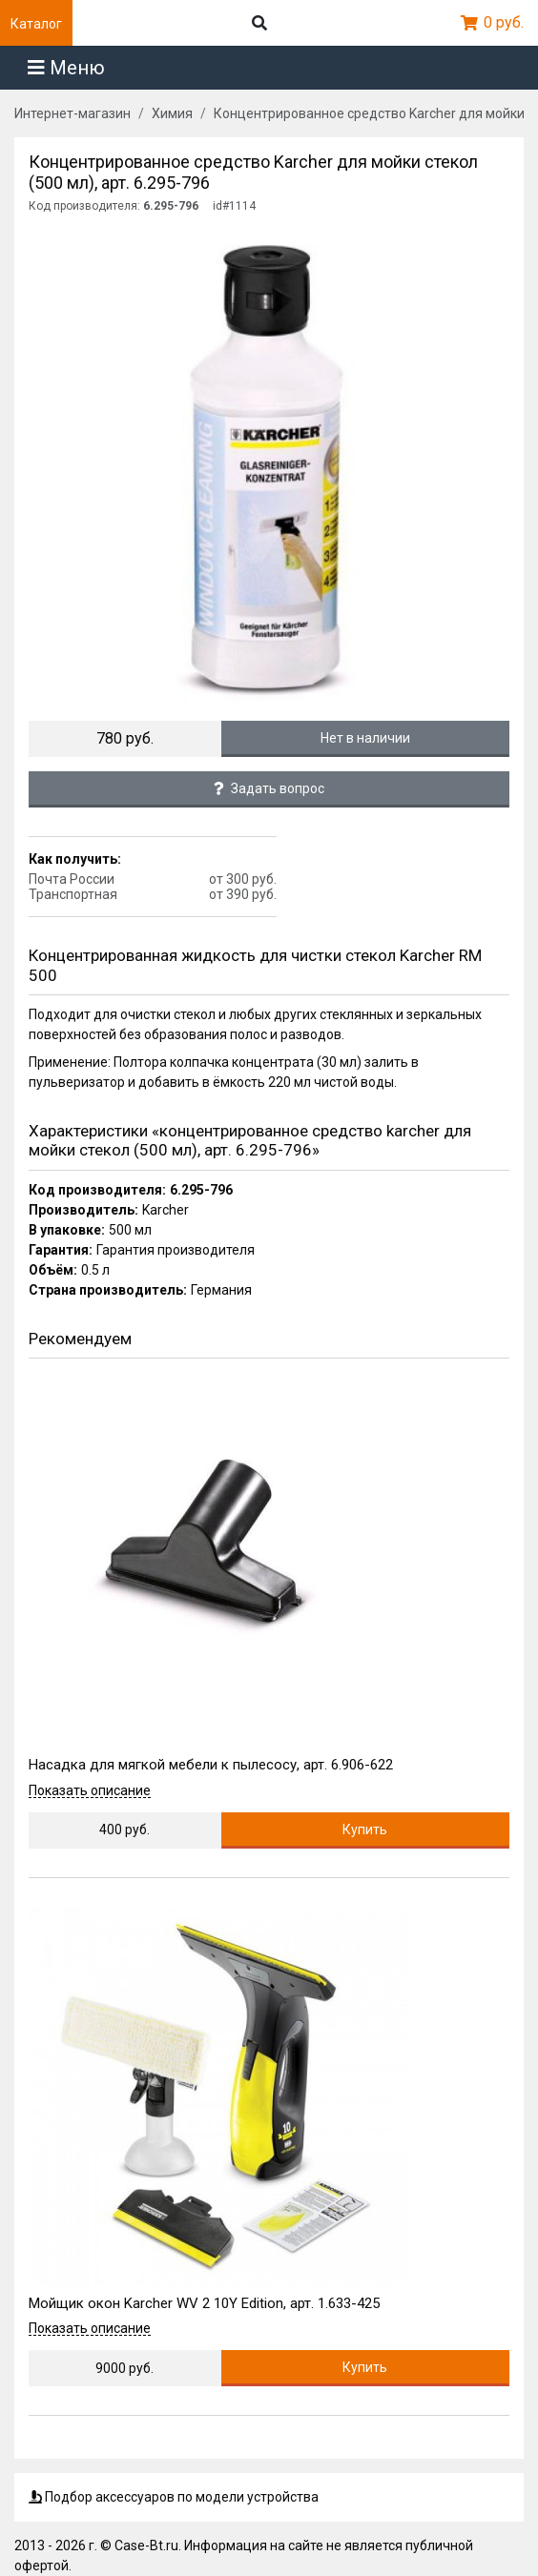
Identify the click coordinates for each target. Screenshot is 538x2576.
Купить (364, 1829)
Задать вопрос (269, 788)
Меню (66, 67)
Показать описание (90, 1791)
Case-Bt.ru (146, 2545)
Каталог (36, 23)
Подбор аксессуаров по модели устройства (174, 2496)
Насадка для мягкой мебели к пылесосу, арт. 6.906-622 (211, 1764)
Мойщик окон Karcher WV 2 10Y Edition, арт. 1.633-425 (204, 2303)
